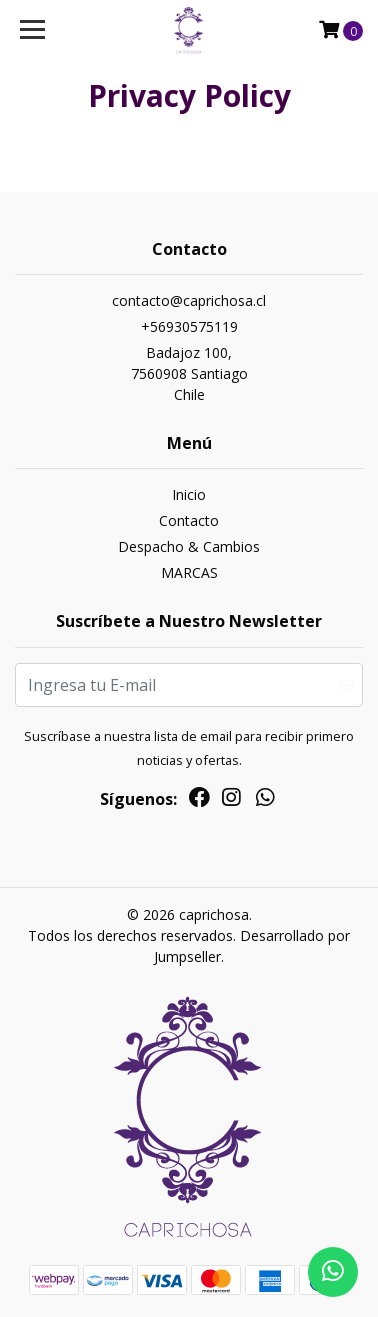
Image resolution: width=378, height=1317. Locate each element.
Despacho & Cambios (189, 546)
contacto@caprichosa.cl (189, 300)
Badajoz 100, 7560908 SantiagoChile (189, 373)
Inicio (189, 494)
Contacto (189, 520)
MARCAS (189, 572)
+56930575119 (189, 326)
